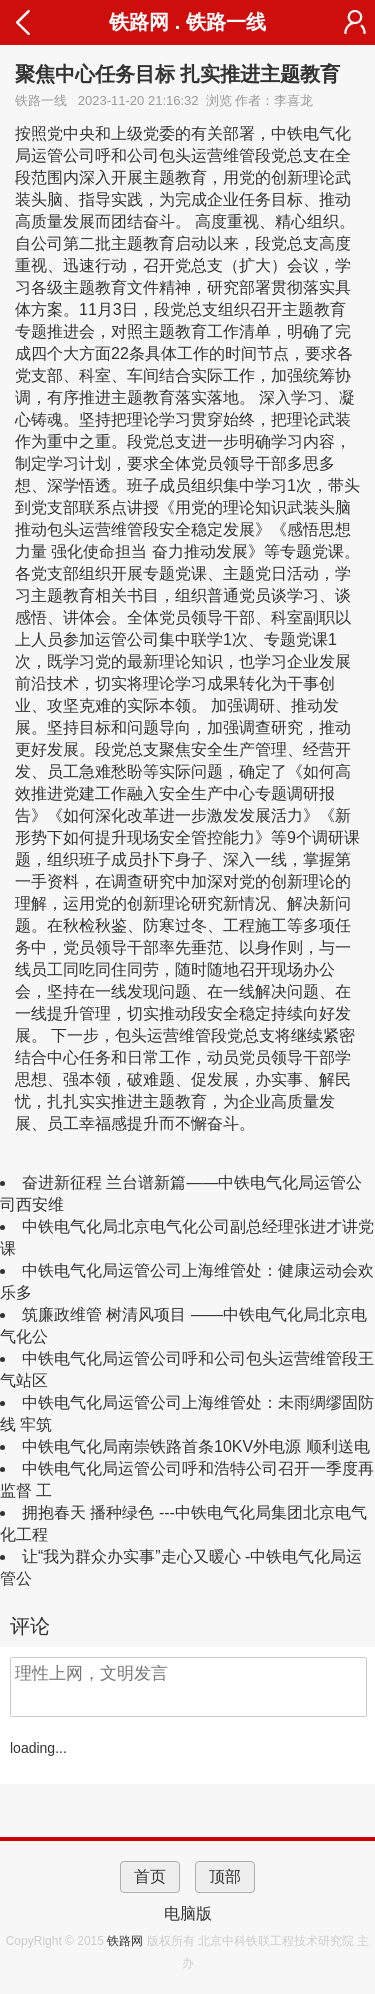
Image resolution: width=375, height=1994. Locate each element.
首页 (150, 1876)
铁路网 (126, 1941)
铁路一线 (226, 22)
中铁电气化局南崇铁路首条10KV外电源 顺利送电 (196, 1446)
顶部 (225, 1876)
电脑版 (188, 1913)
